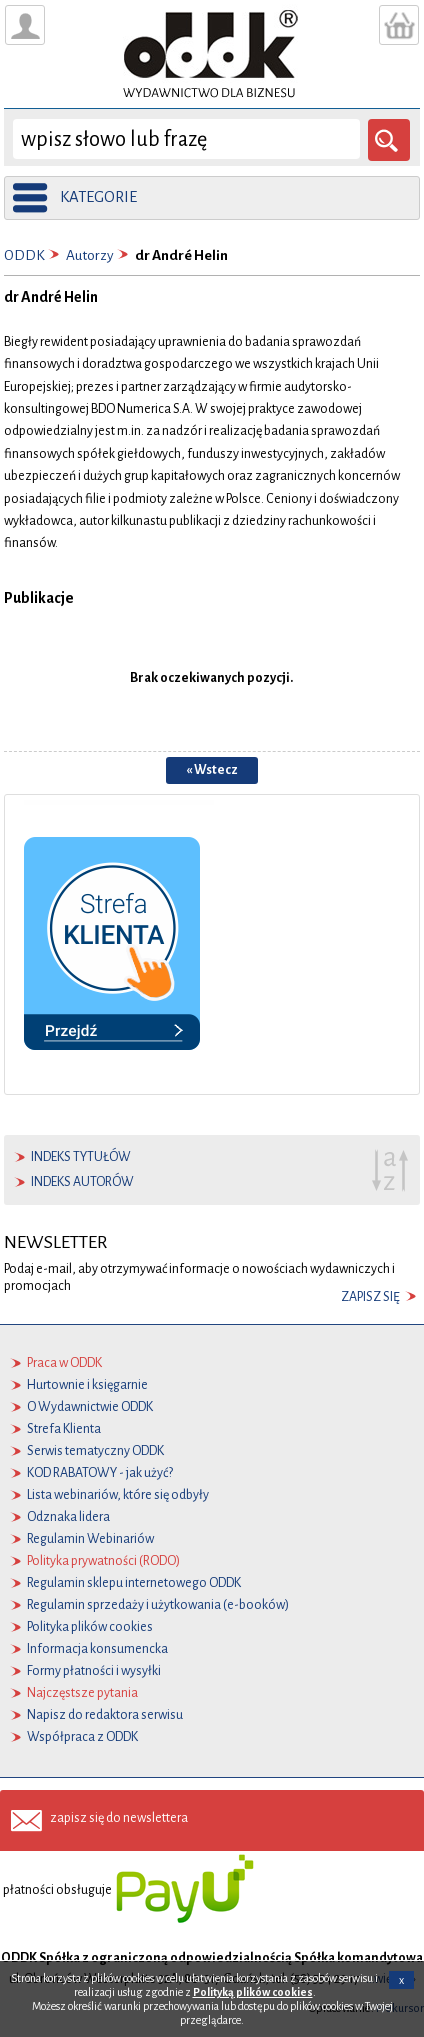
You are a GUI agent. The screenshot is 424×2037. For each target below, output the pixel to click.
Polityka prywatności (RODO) (103, 1561)
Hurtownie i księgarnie (87, 1385)
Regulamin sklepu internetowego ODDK (134, 1583)
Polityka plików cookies (90, 1627)
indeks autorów (82, 1182)
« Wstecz (212, 770)
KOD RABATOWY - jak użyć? (100, 1473)
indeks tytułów (81, 1157)
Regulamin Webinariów (90, 1539)
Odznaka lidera (68, 1517)
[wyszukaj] (186, 139)
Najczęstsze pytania (82, 1693)
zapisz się (370, 1297)
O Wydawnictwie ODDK (90, 1407)
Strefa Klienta (64, 1429)
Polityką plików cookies (253, 1992)
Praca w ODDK (64, 1363)
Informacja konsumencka (97, 1649)
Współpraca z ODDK (82, 1737)
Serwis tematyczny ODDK (95, 1451)
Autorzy (90, 255)
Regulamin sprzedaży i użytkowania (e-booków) (158, 1605)
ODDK (24, 255)
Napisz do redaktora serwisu (105, 1715)
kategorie (98, 197)
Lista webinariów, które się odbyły (118, 1495)
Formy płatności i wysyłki (94, 1671)
